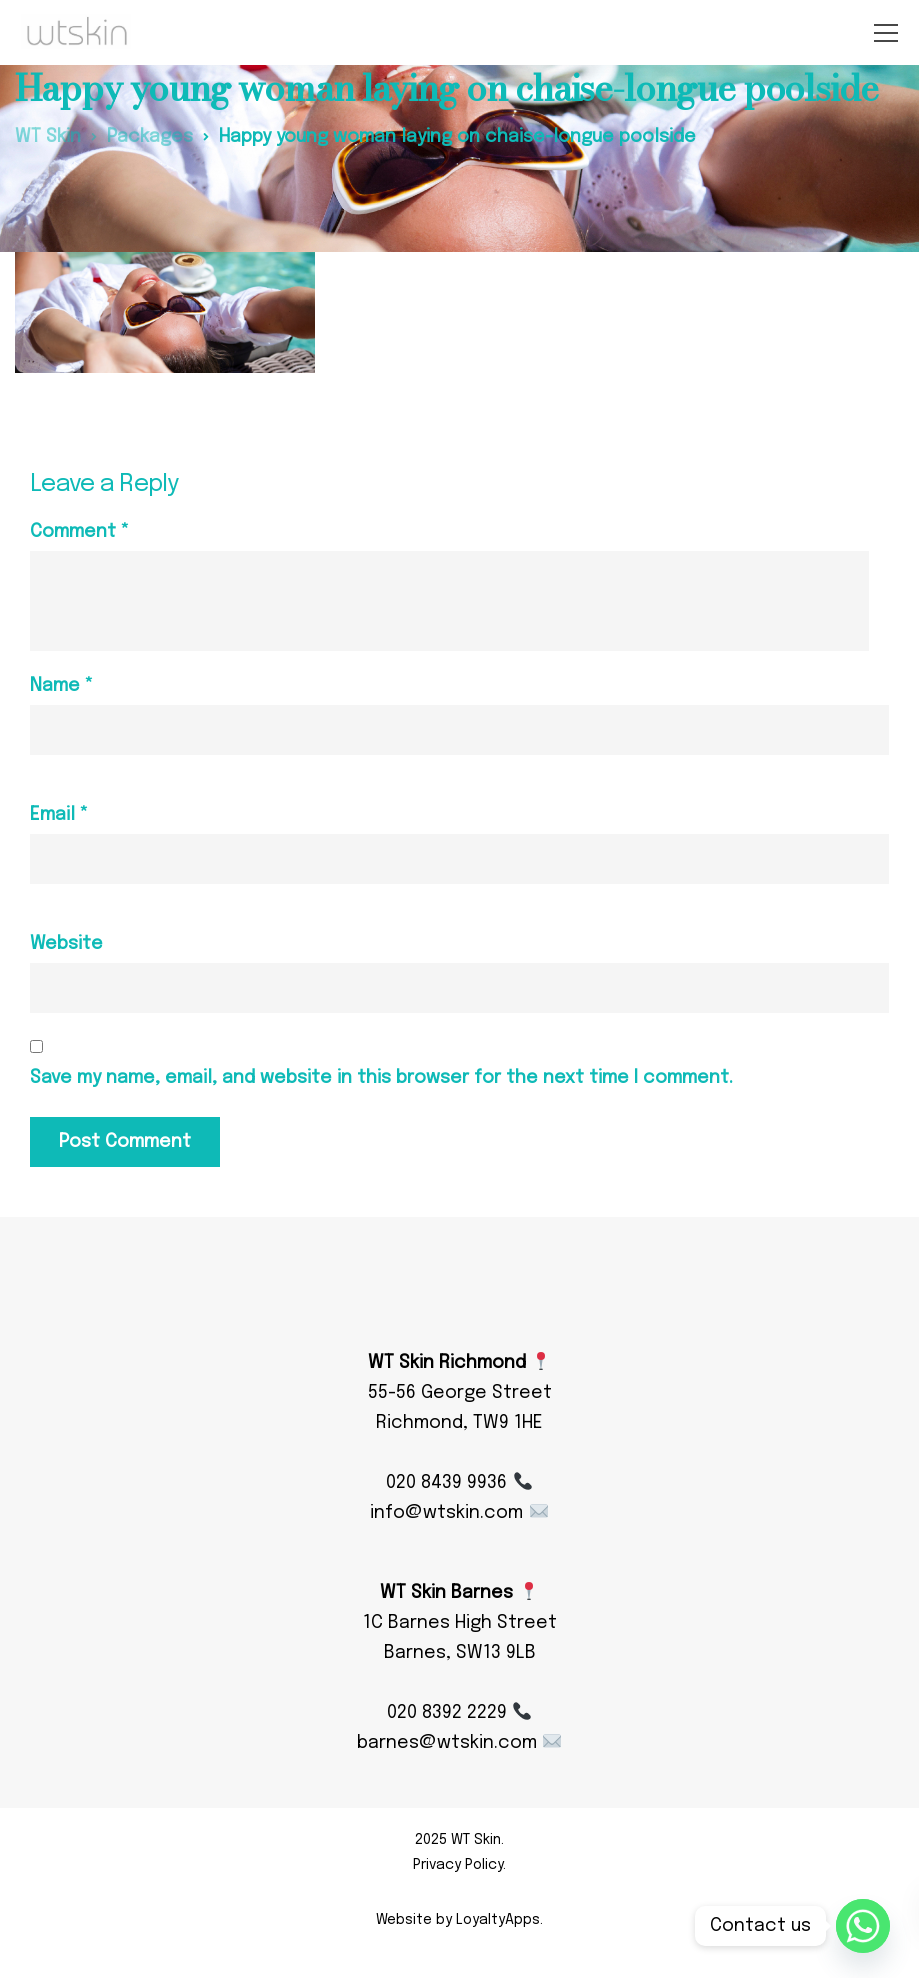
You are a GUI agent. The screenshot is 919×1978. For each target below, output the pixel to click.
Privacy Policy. (459, 1865)
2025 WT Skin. (459, 1840)
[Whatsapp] (863, 1926)
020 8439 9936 (458, 1483)
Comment (79, 532)
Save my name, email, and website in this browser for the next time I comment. (381, 1078)
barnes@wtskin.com (459, 1743)
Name (61, 686)
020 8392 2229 (459, 1713)
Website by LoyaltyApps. (459, 1920)
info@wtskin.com (458, 1513)
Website (66, 944)
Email (59, 815)
